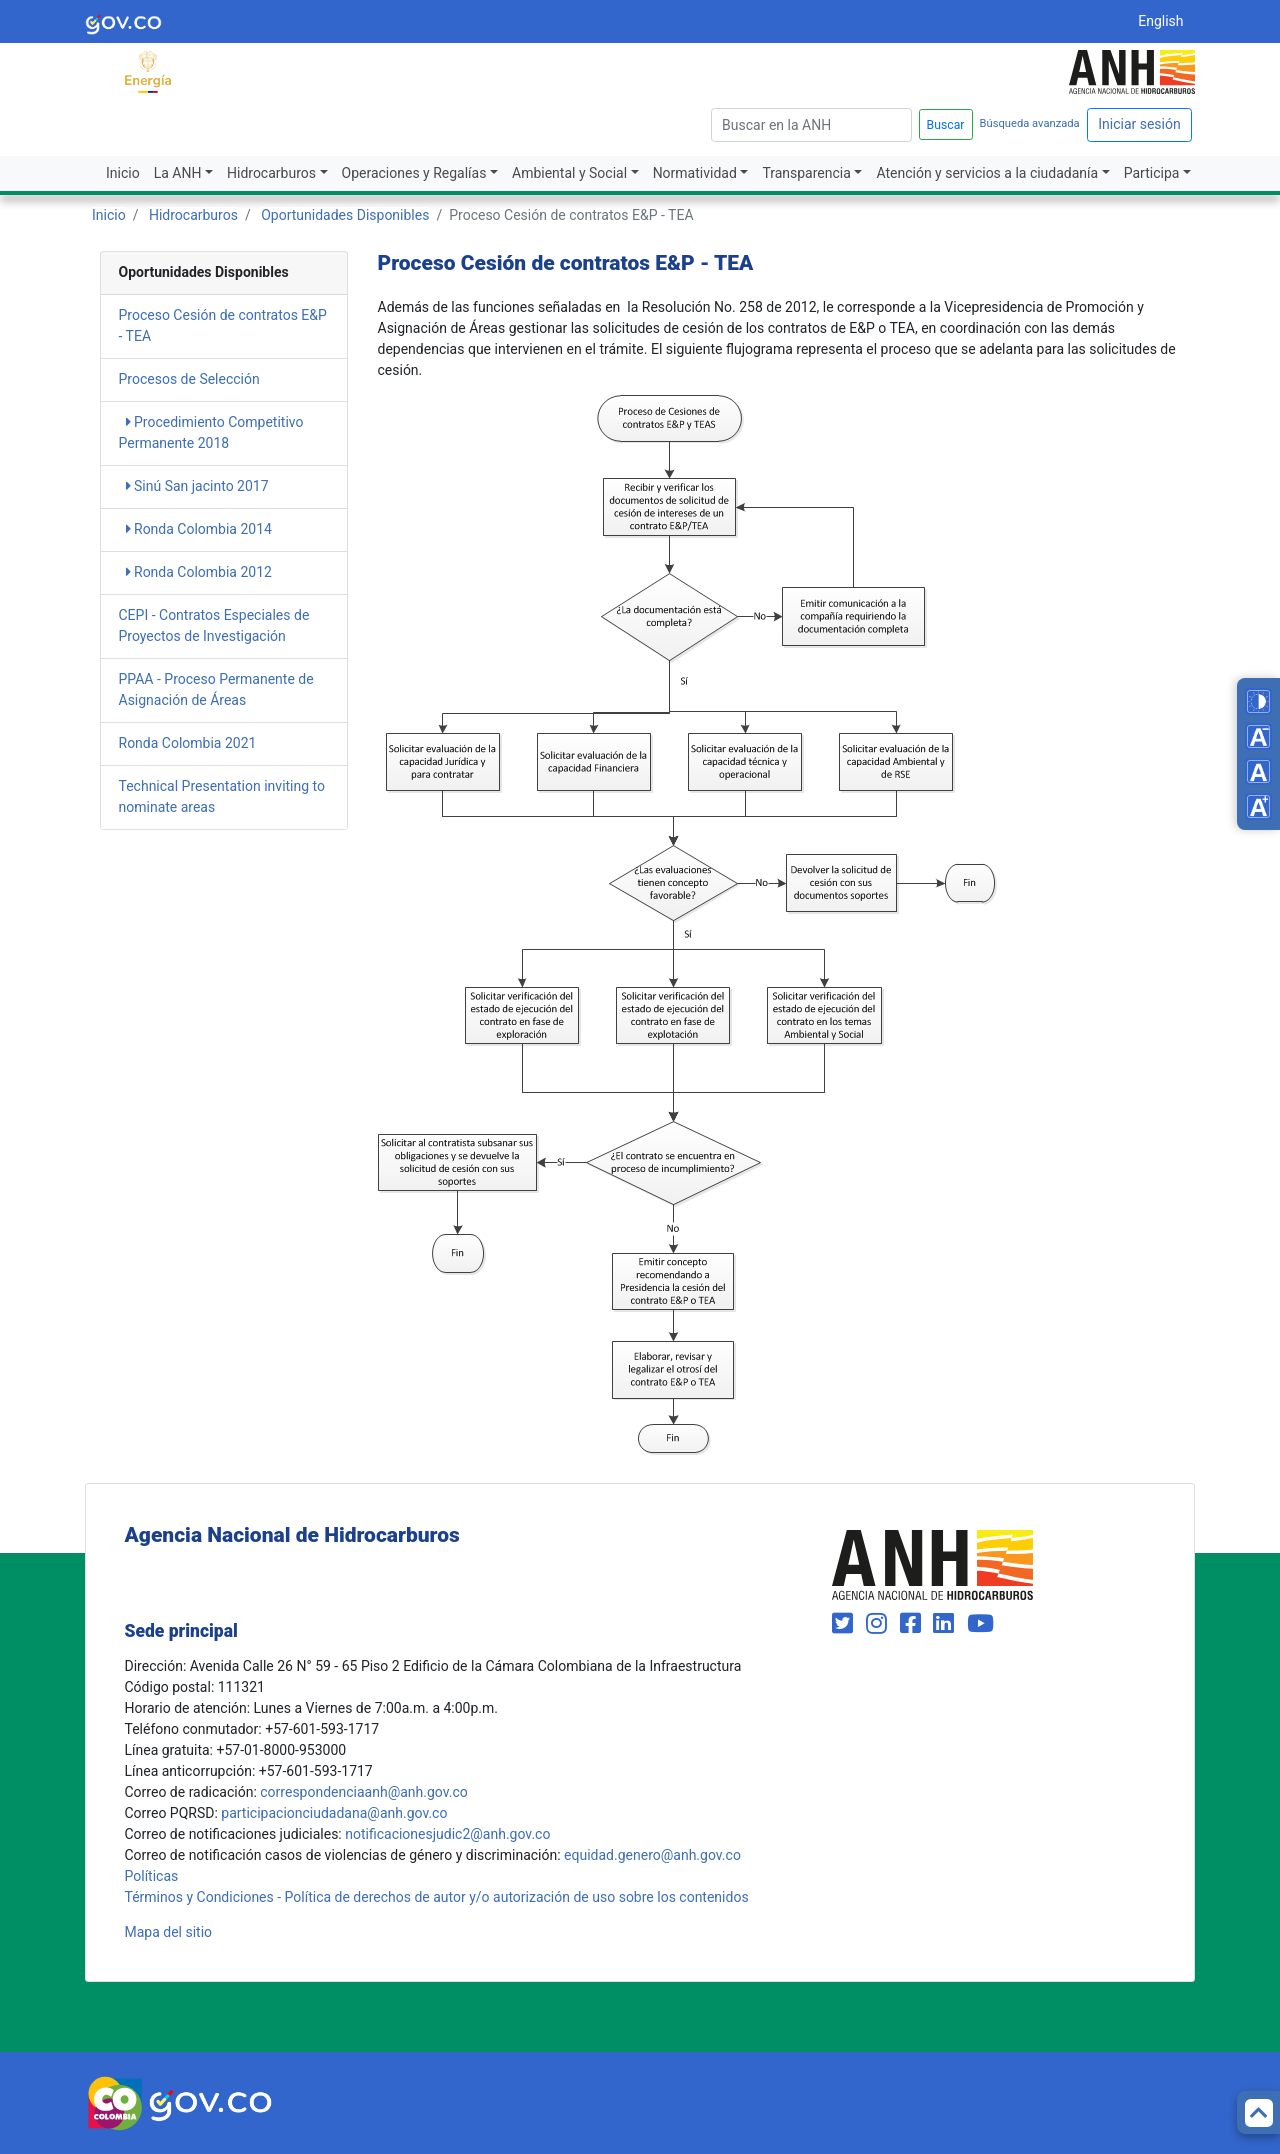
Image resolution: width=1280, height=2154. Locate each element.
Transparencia (806, 173)
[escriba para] (811, 125)
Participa (1152, 173)
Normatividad (695, 173)
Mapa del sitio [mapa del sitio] (169, 1932)
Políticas (152, 1876)
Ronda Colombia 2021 (188, 743)
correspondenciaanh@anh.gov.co (363, 1792)
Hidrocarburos (271, 173)
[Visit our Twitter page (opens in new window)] (845, 1624)
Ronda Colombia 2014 (199, 529)
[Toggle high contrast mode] (1258, 701)
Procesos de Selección (189, 379)
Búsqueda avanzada (1030, 123)
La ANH (178, 173)
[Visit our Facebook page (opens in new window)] (913, 1624)
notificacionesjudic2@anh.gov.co (447, 1834)
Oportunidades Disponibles (345, 215)
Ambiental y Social (569, 173)
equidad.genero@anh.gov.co (652, 1855)
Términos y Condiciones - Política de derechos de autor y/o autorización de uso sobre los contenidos (437, 1897)
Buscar (946, 125)
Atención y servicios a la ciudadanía (987, 173)
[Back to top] (1258, 2112)
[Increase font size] (1258, 806)
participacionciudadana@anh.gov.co (334, 1813)
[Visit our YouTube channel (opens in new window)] (980, 1624)
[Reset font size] (1258, 771)
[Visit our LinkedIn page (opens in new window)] (946, 1624)
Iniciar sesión (1139, 124)
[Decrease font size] (1258, 736)
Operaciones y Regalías (414, 173)
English (1160, 21)
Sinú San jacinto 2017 (197, 486)
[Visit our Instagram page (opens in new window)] (879, 1624)
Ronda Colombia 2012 (199, 572)
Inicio (123, 173)
